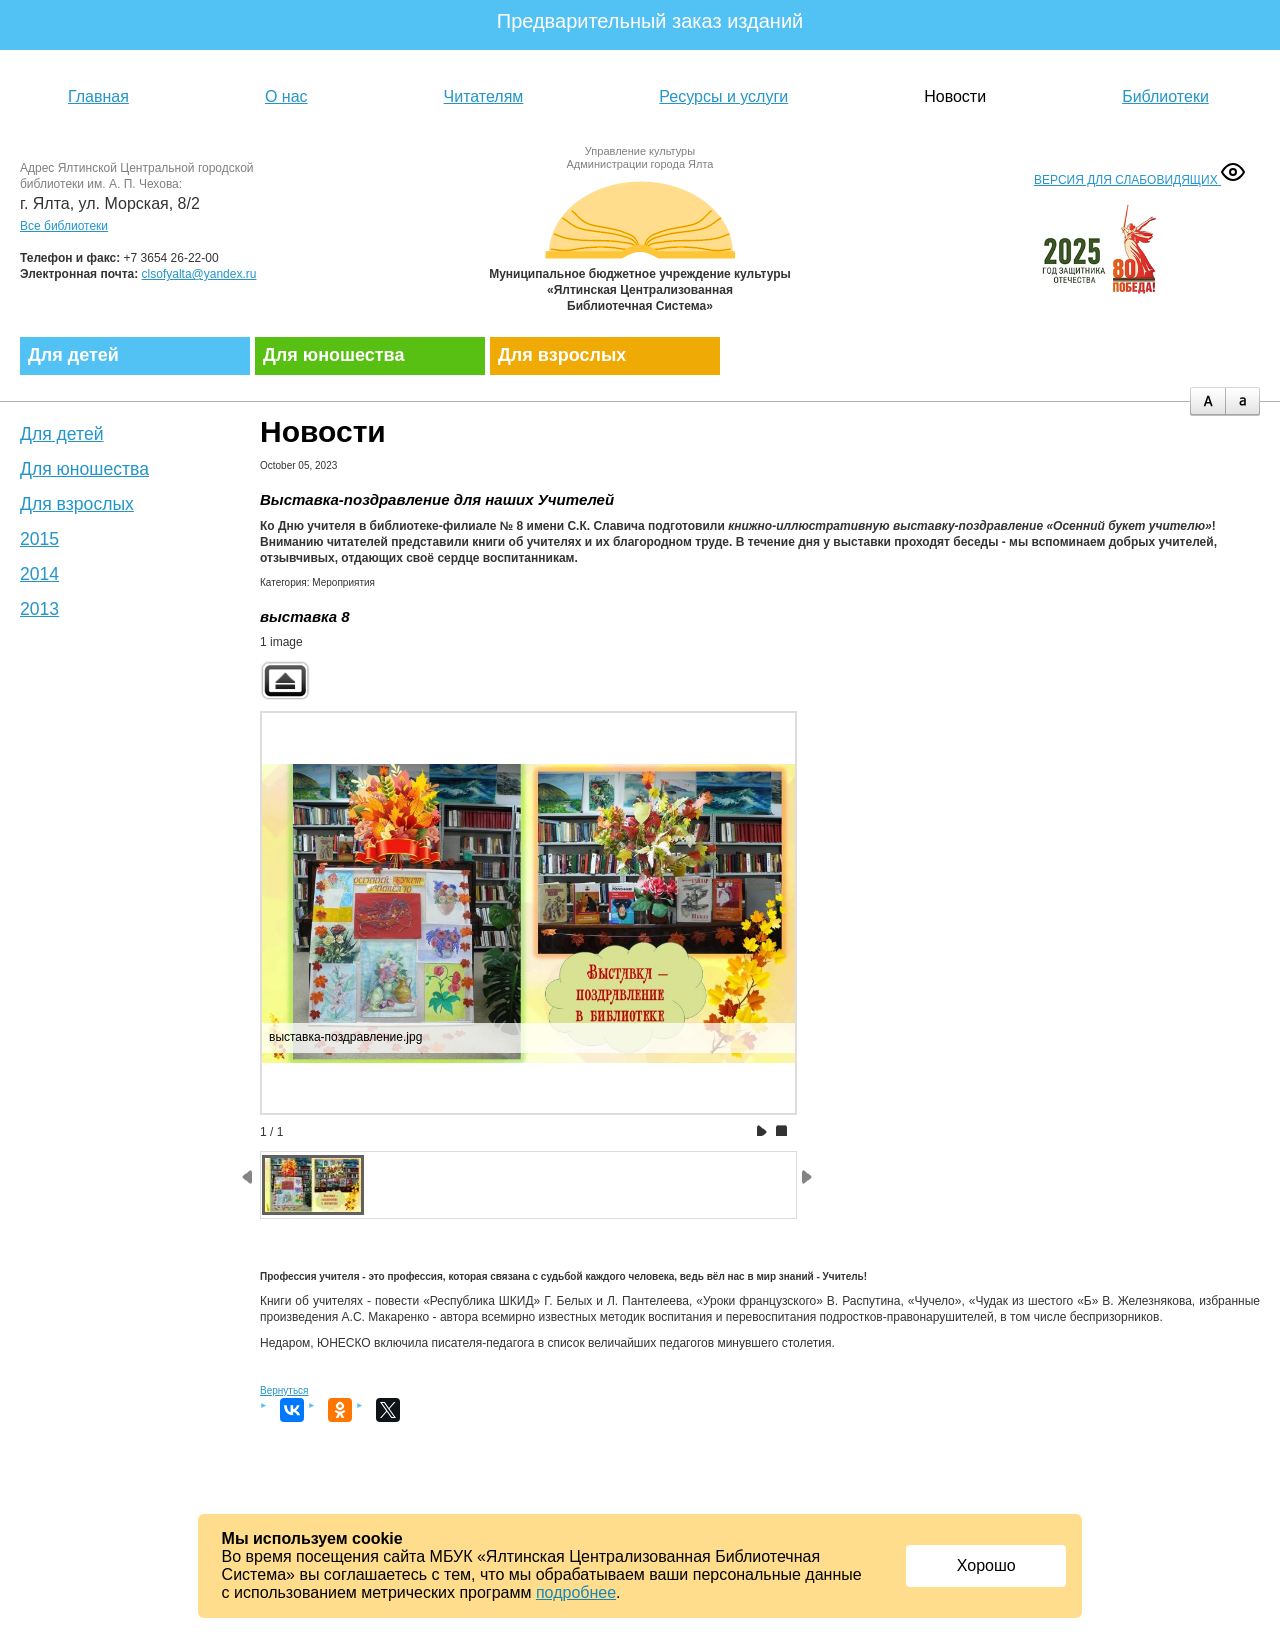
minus (1242, 401)
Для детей (73, 355)
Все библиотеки (64, 226)
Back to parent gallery (285, 680)
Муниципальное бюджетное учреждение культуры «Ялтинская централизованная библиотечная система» (640, 242)
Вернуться (284, 1390)
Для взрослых (562, 355)
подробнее (576, 1592)
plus (1207, 401)
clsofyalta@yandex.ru (199, 274)
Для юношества (333, 355)
